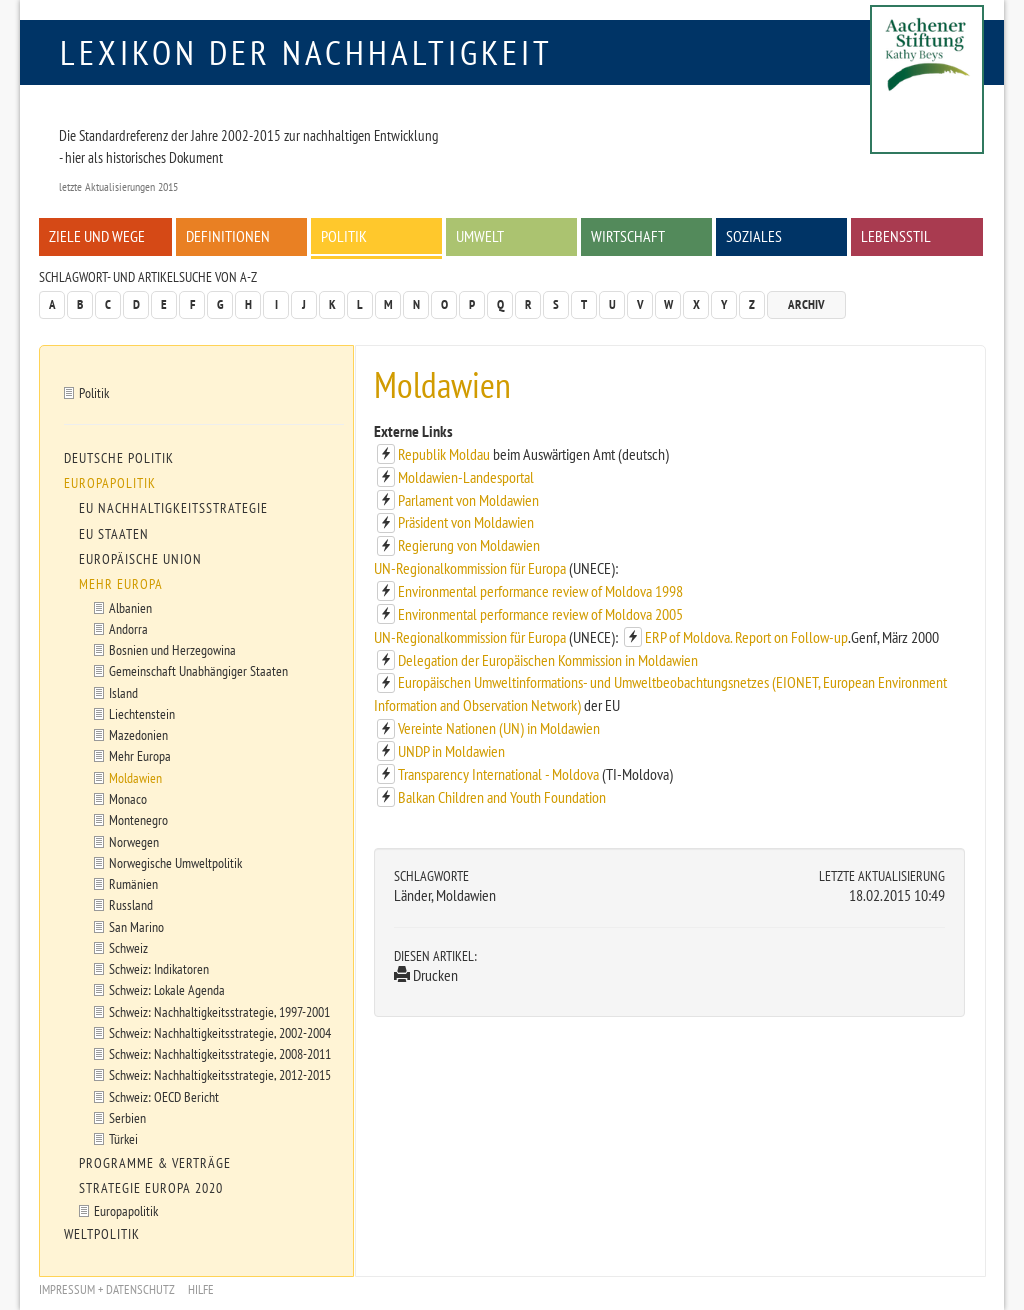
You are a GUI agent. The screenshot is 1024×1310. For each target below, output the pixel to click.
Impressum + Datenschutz (107, 1289)
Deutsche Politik (119, 458)
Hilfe (201, 1289)
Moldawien (135, 777)
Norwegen (134, 841)
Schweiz (128, 947)
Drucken (426, 975)
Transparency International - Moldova (500, 774)
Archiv (806, 304)
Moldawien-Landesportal (466, 477)
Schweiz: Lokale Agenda (167, 989)
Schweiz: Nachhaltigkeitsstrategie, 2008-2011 (220, 1053)
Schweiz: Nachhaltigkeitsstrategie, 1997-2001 (219, 1011)
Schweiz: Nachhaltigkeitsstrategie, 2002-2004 (220, 1032)
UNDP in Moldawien (451, 751)
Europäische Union (140, 559)
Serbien (127, 1117)
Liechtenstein (142, 713)
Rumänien (133, 883)
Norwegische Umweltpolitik (175, 862)
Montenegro (138, 819)
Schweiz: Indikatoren (159, 968)
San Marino (136, 926)
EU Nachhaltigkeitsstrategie (173, 508)
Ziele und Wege (97, 236)
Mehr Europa (121, 584)
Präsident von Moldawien (466, 522)
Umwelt (480, 236)
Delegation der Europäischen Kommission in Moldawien (548, 660)
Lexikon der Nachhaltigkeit (306, 52)
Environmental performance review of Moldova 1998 (540, 591)
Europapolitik (110, 483)
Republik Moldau (445, 454)
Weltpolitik (102, 1234)
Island (123, 692)
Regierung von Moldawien (469, 545)
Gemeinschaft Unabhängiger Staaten (198, 670)
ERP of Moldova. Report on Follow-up (746, 637)
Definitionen (228, 236)
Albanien (130, 607)
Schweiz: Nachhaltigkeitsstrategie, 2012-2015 (220, 1074)
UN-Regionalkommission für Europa (471, 568)
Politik (344, 236)
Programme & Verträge (155, 1163)
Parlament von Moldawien (468, 500)
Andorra (128, 628)
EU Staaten (114, 534)
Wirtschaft (628, 236)
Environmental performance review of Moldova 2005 (540, 614)
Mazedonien (138, 734)
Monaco (128, 798)
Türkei (123, 1138)
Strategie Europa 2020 (151, 1188)
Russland (131, 904)
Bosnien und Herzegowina (172, 649)
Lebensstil (896, 236)
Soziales (754, 236)
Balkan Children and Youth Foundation (502, 797)
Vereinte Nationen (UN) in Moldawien (499, 728)
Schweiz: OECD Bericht (164, 1096)
